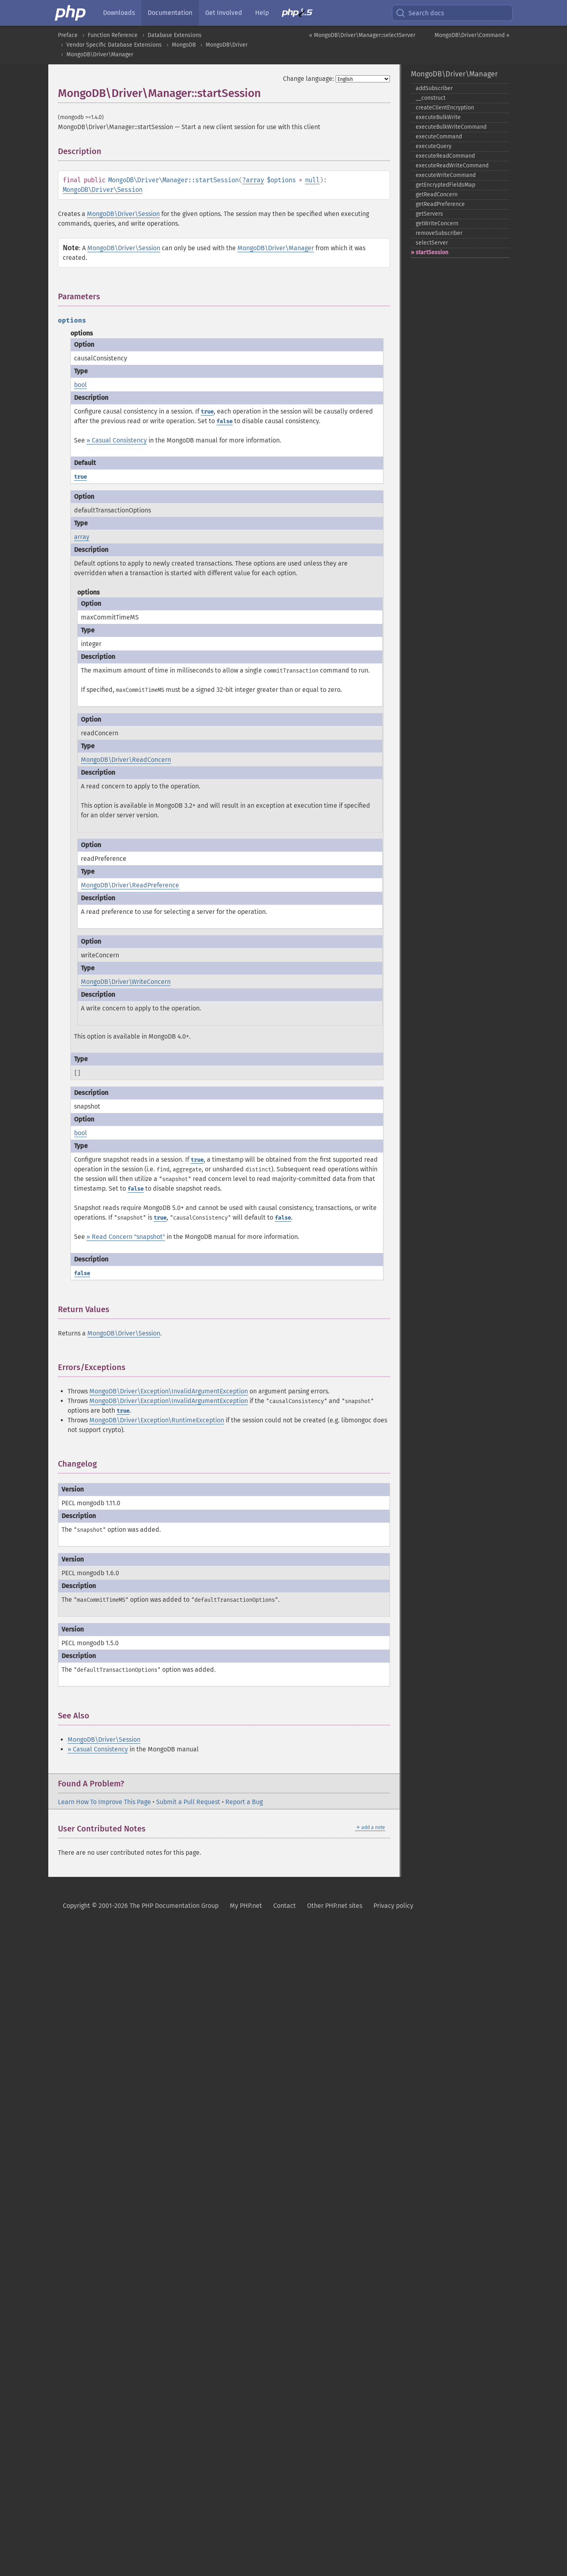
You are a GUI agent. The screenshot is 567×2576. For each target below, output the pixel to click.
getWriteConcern (437, 223)
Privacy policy (393, 1905)
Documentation (170, 12)
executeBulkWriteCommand (451, 126)
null (312, 180)
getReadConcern (437, 194)
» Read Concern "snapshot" (126, 1237)
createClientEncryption (445, 107)
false (224, 421)
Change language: (308, 78)
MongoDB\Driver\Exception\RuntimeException (156, 1420)
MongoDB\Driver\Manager (99, 54)
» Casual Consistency (117, 440)
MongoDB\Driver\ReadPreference (130, 885)
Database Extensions (175, 35)
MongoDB (184, 44)
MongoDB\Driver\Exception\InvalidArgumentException (168, 1391)
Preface (68, 35)
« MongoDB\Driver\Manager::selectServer (362, 35)
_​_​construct (430, 98)
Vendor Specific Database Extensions (114, 44)
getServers (429, 213)
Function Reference (113, 35)
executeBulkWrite (438, 117)
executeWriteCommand (446, 175)
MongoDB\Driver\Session (102, 189)
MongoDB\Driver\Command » (472, 35)
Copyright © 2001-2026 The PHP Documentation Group (141, 1905)
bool (80, 385)
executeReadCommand (445, 155)
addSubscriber (434, 88)
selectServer (432, 242)
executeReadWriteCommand (452, 165)
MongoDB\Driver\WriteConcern (126, 982)
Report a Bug (244, 1802)
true (207, 411)
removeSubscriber (439, 233)
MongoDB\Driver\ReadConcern (126, 759)
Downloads (119, 12)
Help (262, 12)
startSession (432, 252)
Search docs (420, 13)
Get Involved (223, 12)
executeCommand (439, 136)
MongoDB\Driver (226, 44)
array (255, 180)
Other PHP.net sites (334, 1905)
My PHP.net (246, 1905)
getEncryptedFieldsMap (445, 184)
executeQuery (434, 146)
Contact (284, 1905)
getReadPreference (440, 204)
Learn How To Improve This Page (104, 1802)
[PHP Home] (71, 13)
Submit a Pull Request (188, 1802)
